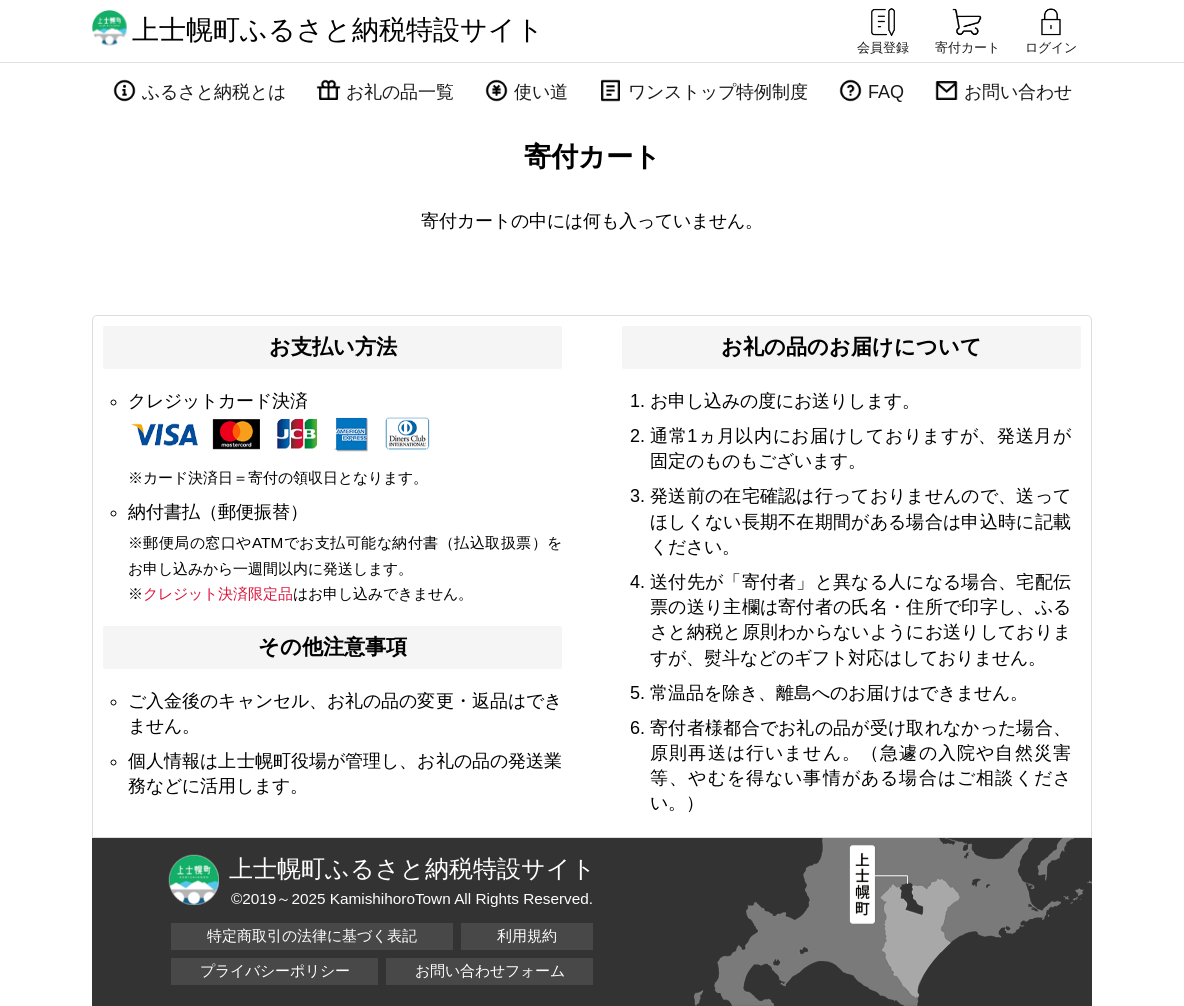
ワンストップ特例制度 (718, 92)
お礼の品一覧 (400, 92)
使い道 (541, 92)
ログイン (1051, 30)
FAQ (886, 92)
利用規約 (527, 935)
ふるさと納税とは (214, 92)
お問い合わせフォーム (490, 970)
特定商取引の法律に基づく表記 (312, 935)
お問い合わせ (1018, 92)
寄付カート (967, 30)
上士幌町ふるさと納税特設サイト (338, 30)
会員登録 (883, 30)
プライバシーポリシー (275, 970)
